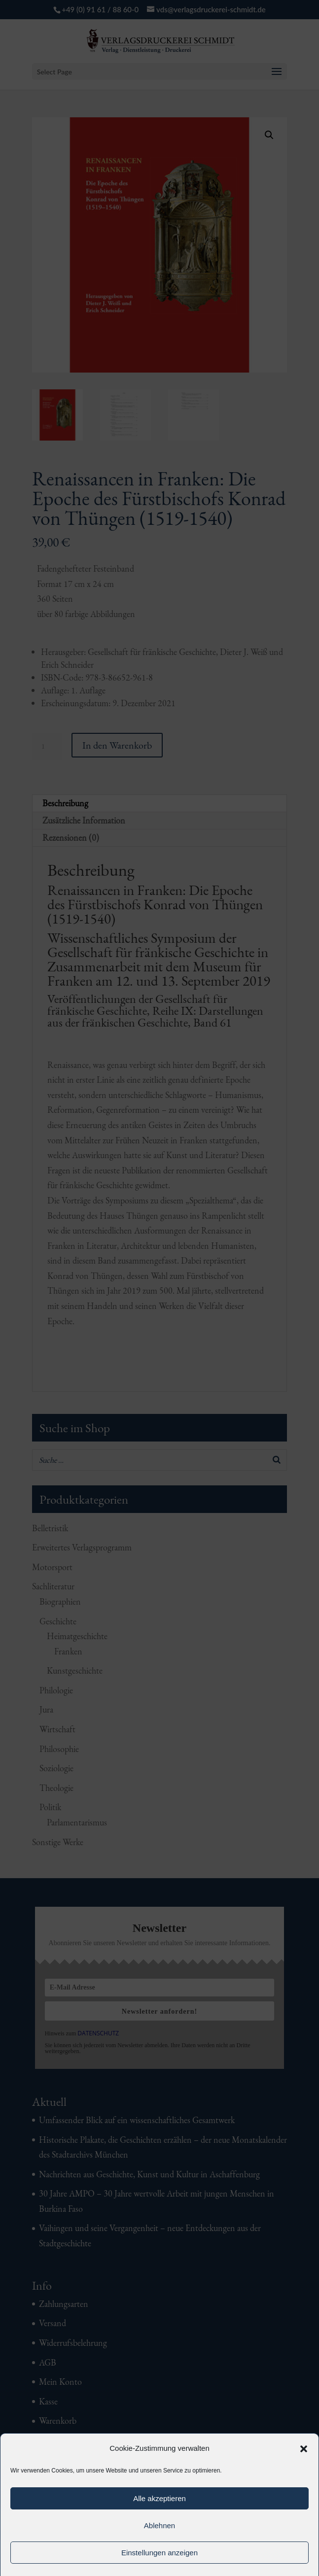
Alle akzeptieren (159, 2498)
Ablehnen (159, 2525)
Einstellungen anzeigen (159, 2552)
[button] (304, 2449)
